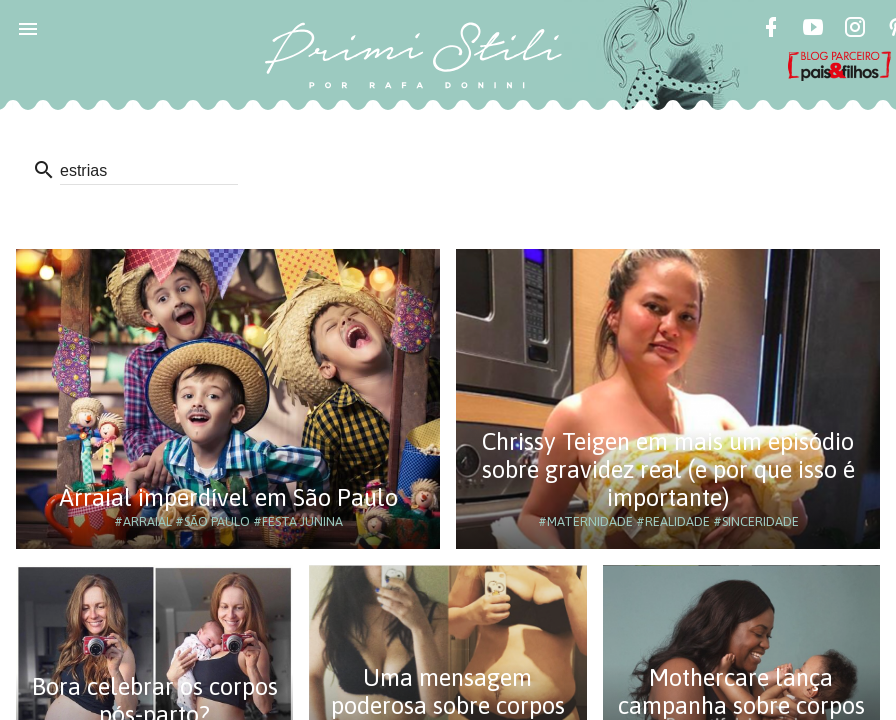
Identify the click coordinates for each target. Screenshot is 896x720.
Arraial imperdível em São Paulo (228, 497)
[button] (28, 28)
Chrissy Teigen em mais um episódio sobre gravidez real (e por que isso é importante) (668, 469)
